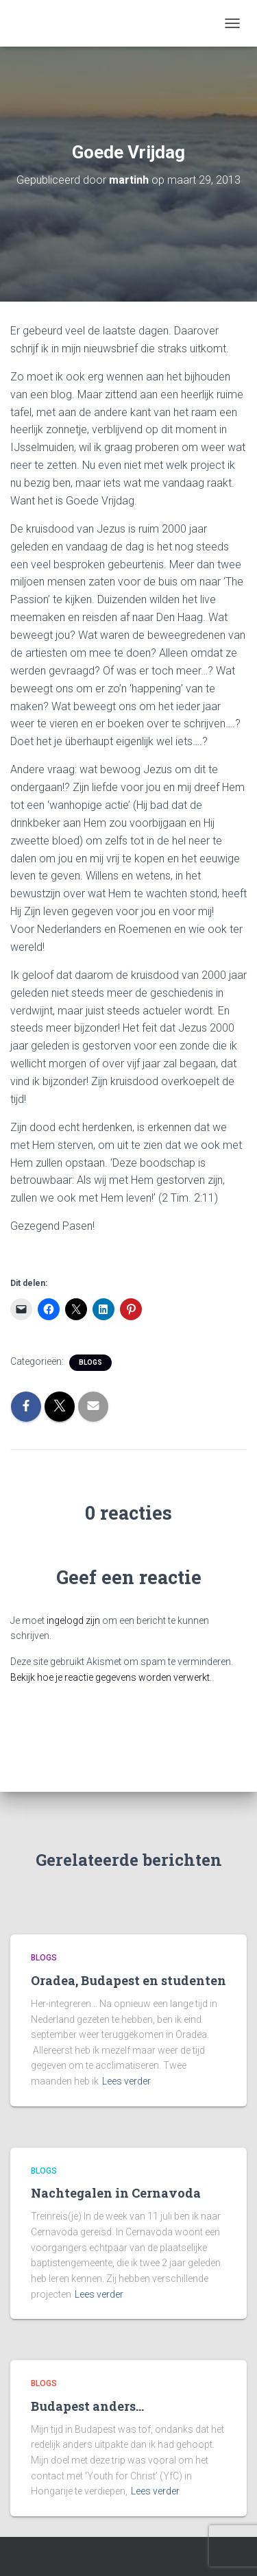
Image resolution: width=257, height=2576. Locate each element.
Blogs (90, 1362)
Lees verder (126, 2081)
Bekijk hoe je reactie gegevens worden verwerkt (110, 1677)
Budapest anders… (87, 2406)
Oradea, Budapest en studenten (128, 1980)
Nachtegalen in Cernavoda (116, 2193)
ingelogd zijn (73, 1620)
